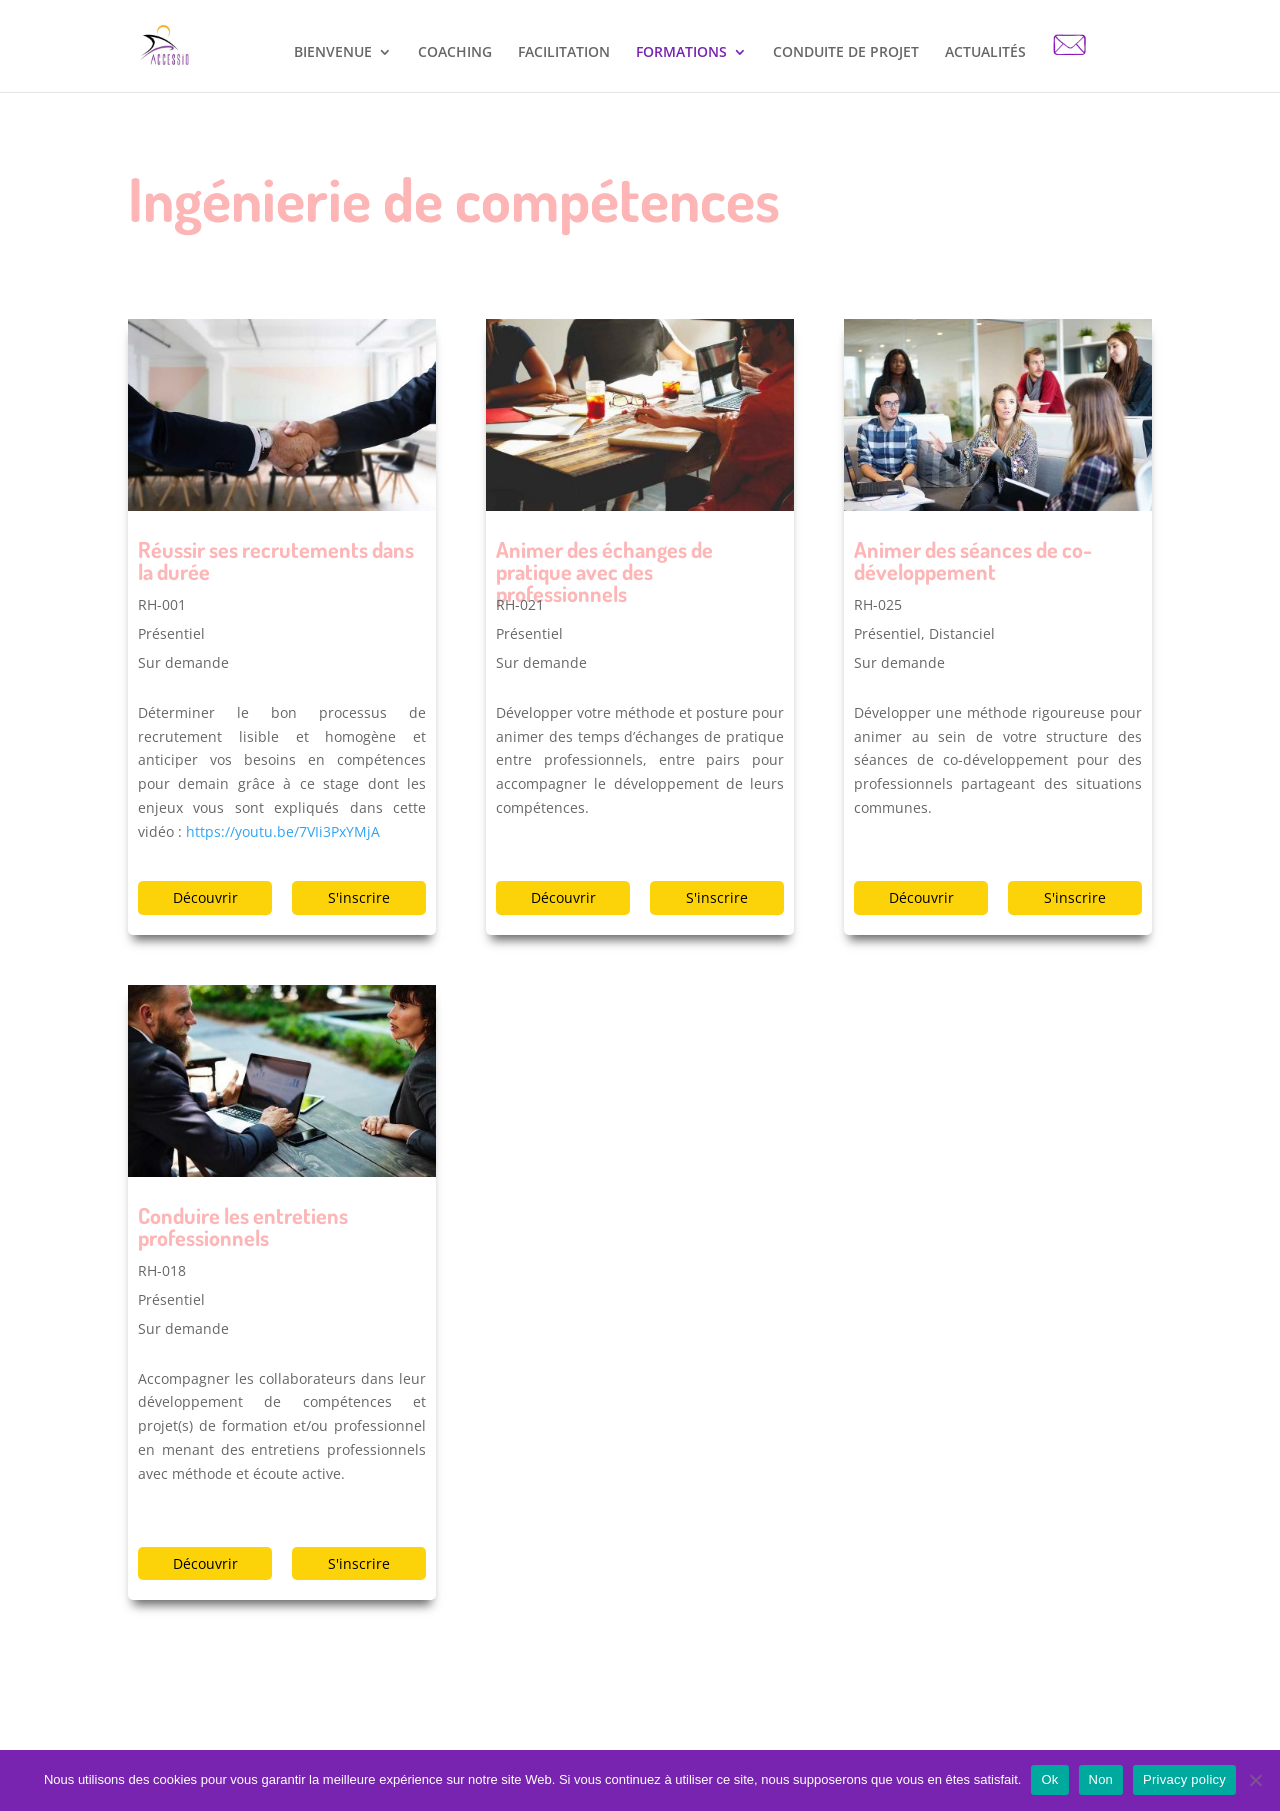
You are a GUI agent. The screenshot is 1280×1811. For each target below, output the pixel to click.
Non (1101, 1779)
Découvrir (205, 897)
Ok (1049, 1779)
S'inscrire (359, 897)
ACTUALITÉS (985, 53)
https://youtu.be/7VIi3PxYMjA (283, 831)
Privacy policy (1184, 1779)
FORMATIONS (681, 53)
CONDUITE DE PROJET (846, 53)
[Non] (1255, 1780)
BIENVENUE (333, 53)
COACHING (455, 53)
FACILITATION (564, 53)
